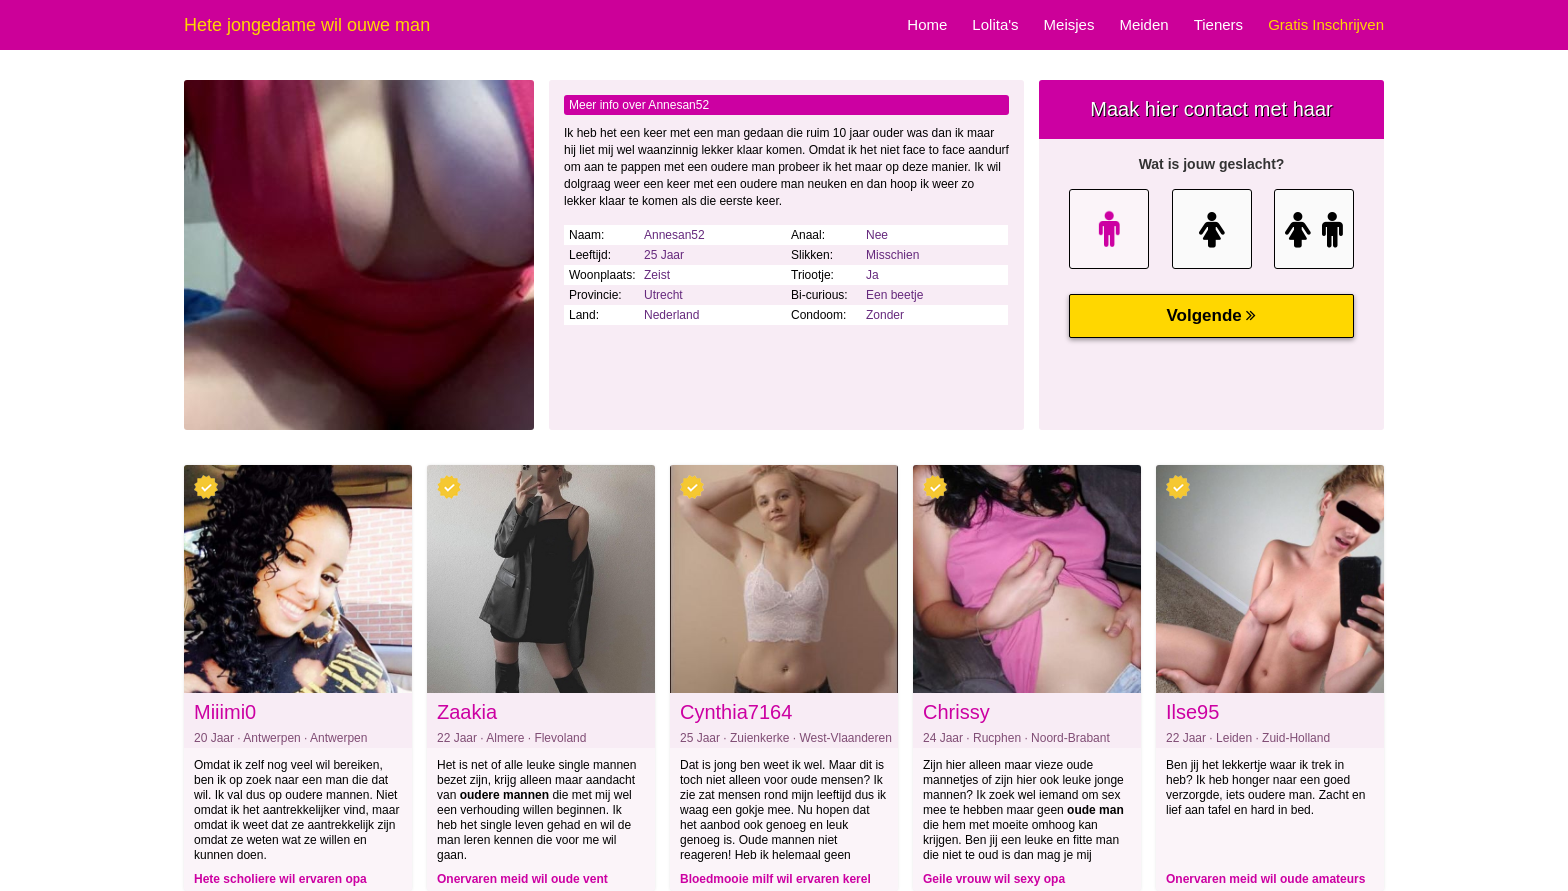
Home (927, 24)
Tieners (1218, 24)
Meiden (1143, 24)
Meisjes (1069, 24)
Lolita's (995, 24)
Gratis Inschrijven (1326, 24)
